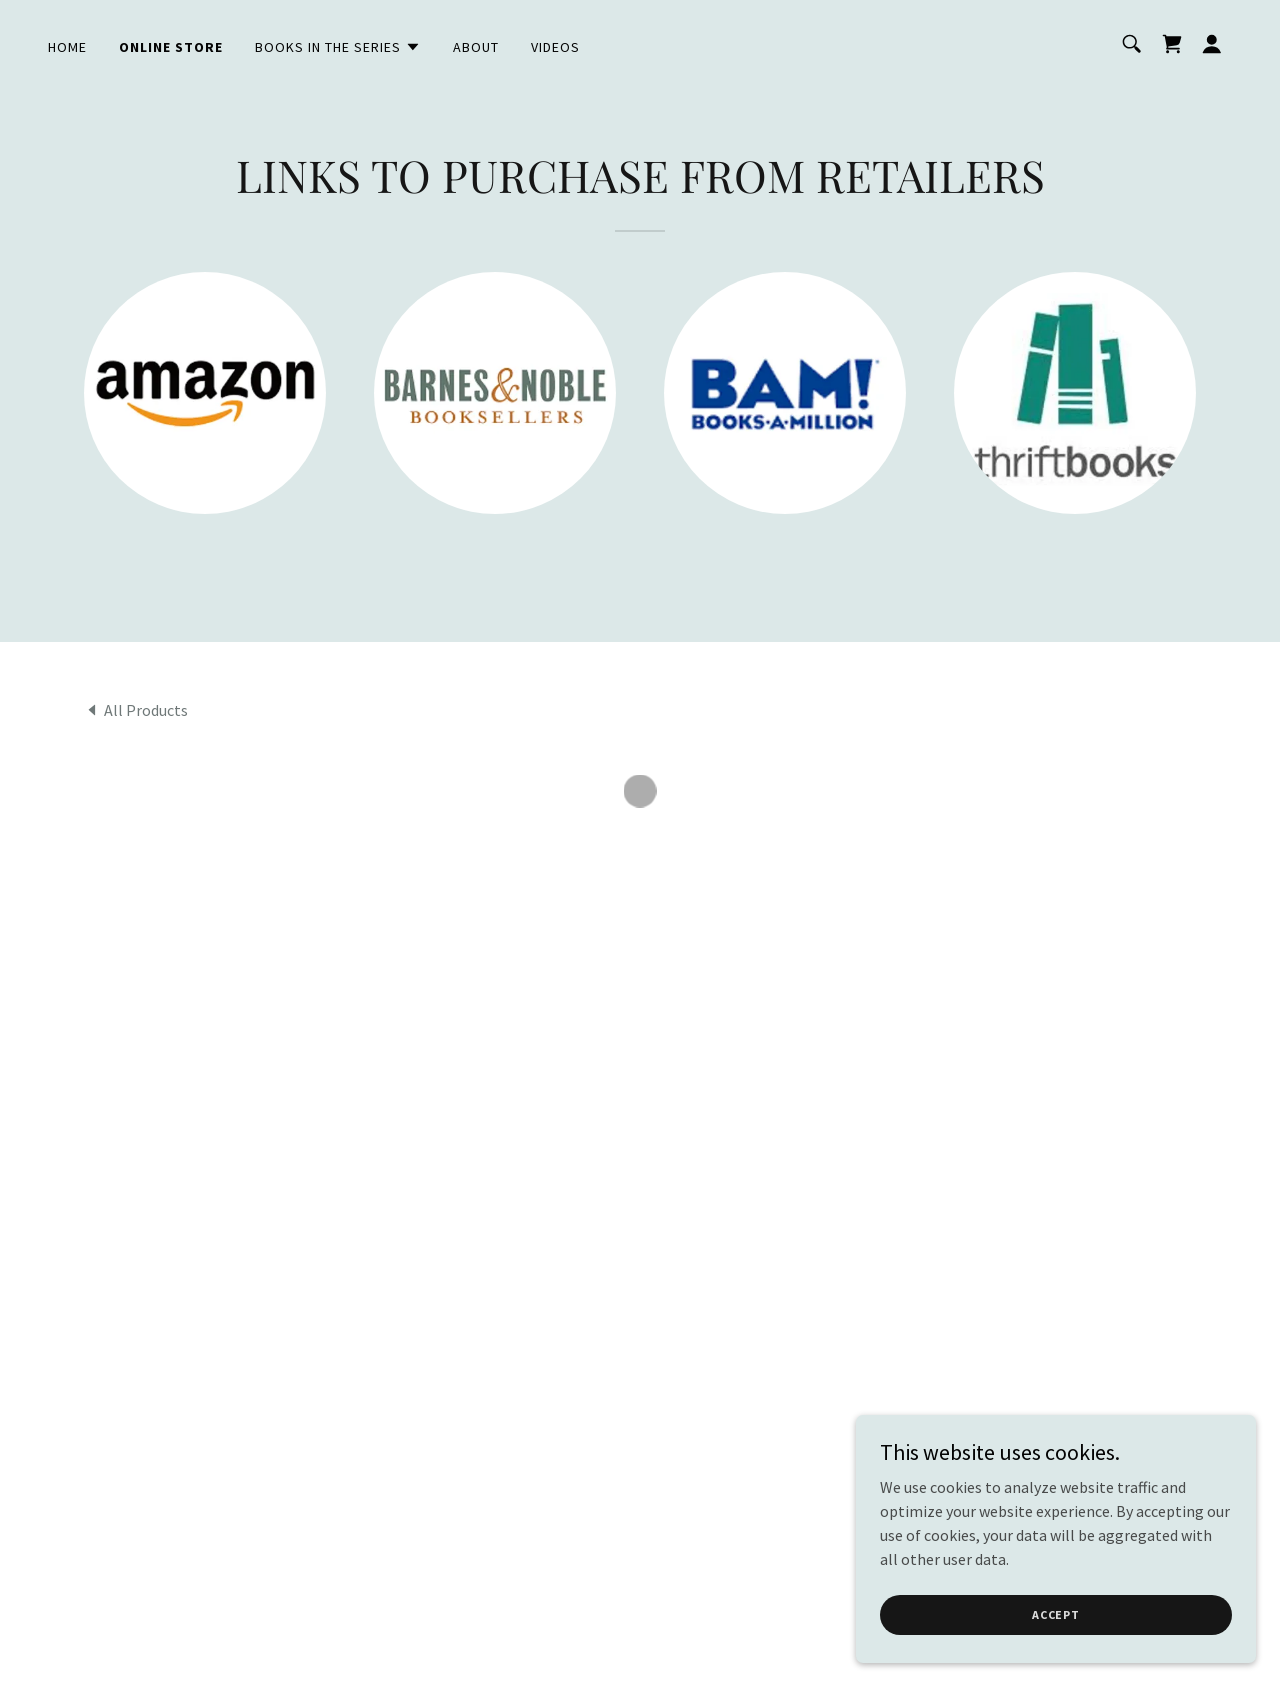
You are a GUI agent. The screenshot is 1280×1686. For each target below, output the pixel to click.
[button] (338, 47)
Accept (1056, 1614)
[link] (136, 709)
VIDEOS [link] (555, 47)
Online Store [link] (171, 47)
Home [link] (67, 47)
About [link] (476, 47)
